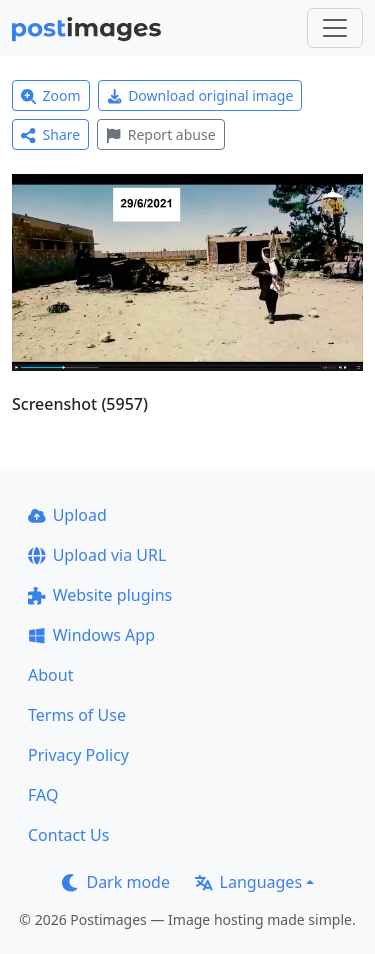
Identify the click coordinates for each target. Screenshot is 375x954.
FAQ (43, 795)
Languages (248, 882)
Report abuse (160, 134)
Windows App (91, 635)
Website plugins (100, 595)
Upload (67, 515)
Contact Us (68, 835)
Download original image (200, 95)
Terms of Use (77, 715)
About (50, 675)
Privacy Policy (78, 755)
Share (50, 134)
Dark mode (116, 882)
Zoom (51, 95)
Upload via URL (97, 555)
